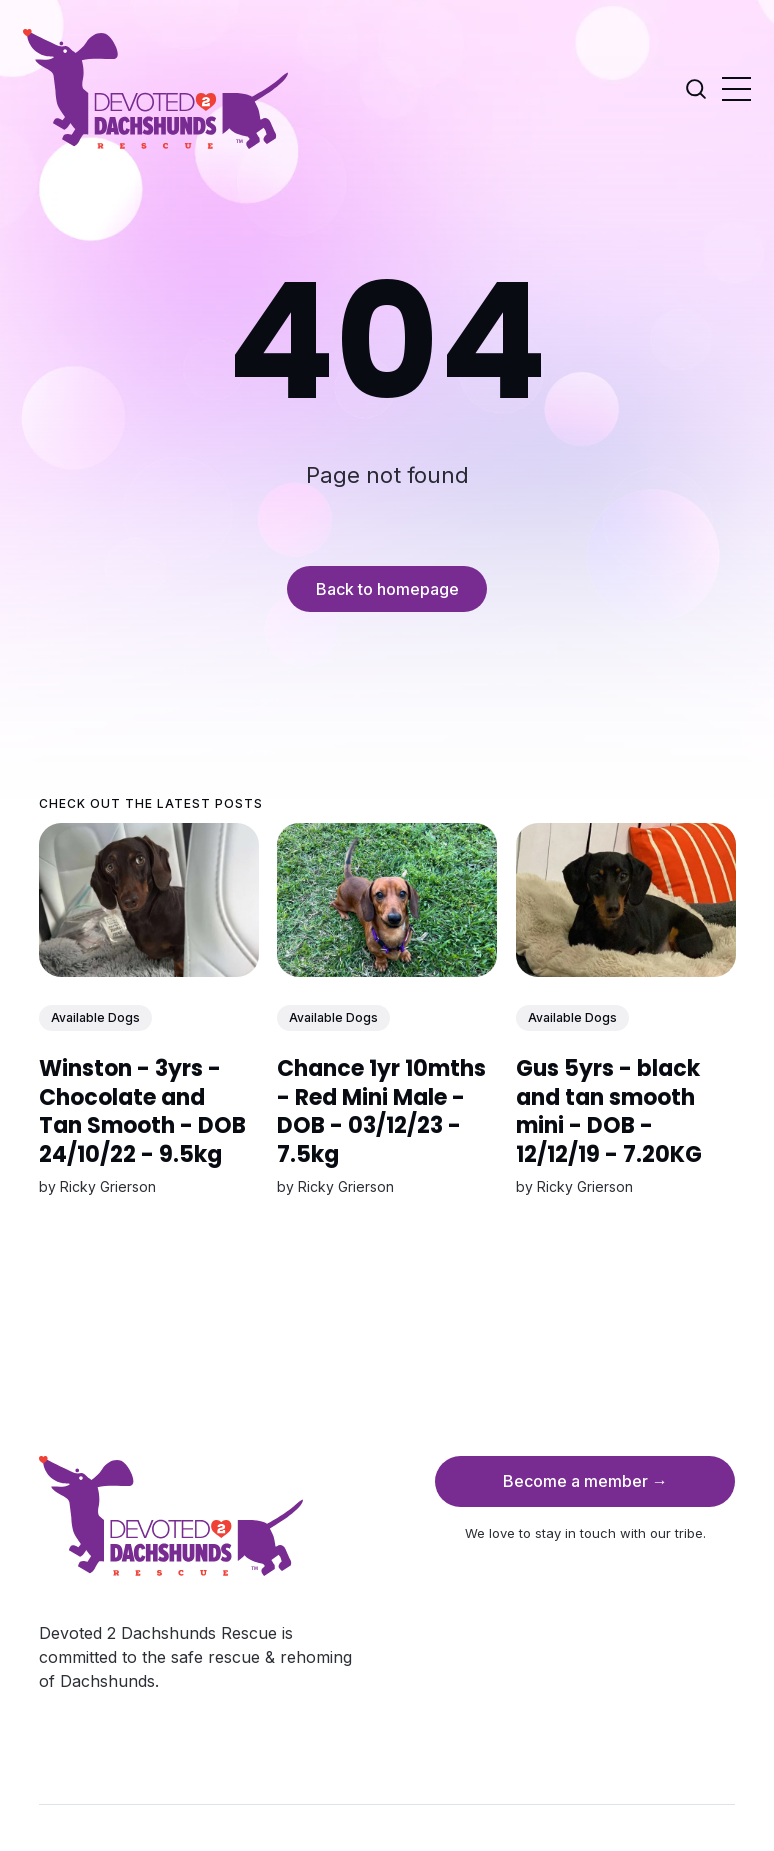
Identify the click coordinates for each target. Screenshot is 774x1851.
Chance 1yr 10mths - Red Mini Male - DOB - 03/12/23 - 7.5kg (381, 1111)
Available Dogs (95, 1016)
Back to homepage (387, 589)
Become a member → (585, 1481)
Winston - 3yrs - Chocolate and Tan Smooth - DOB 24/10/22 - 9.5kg (142, 1111)
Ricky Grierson (108, 1186)
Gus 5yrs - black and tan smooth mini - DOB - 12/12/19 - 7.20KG (608, 1111)
